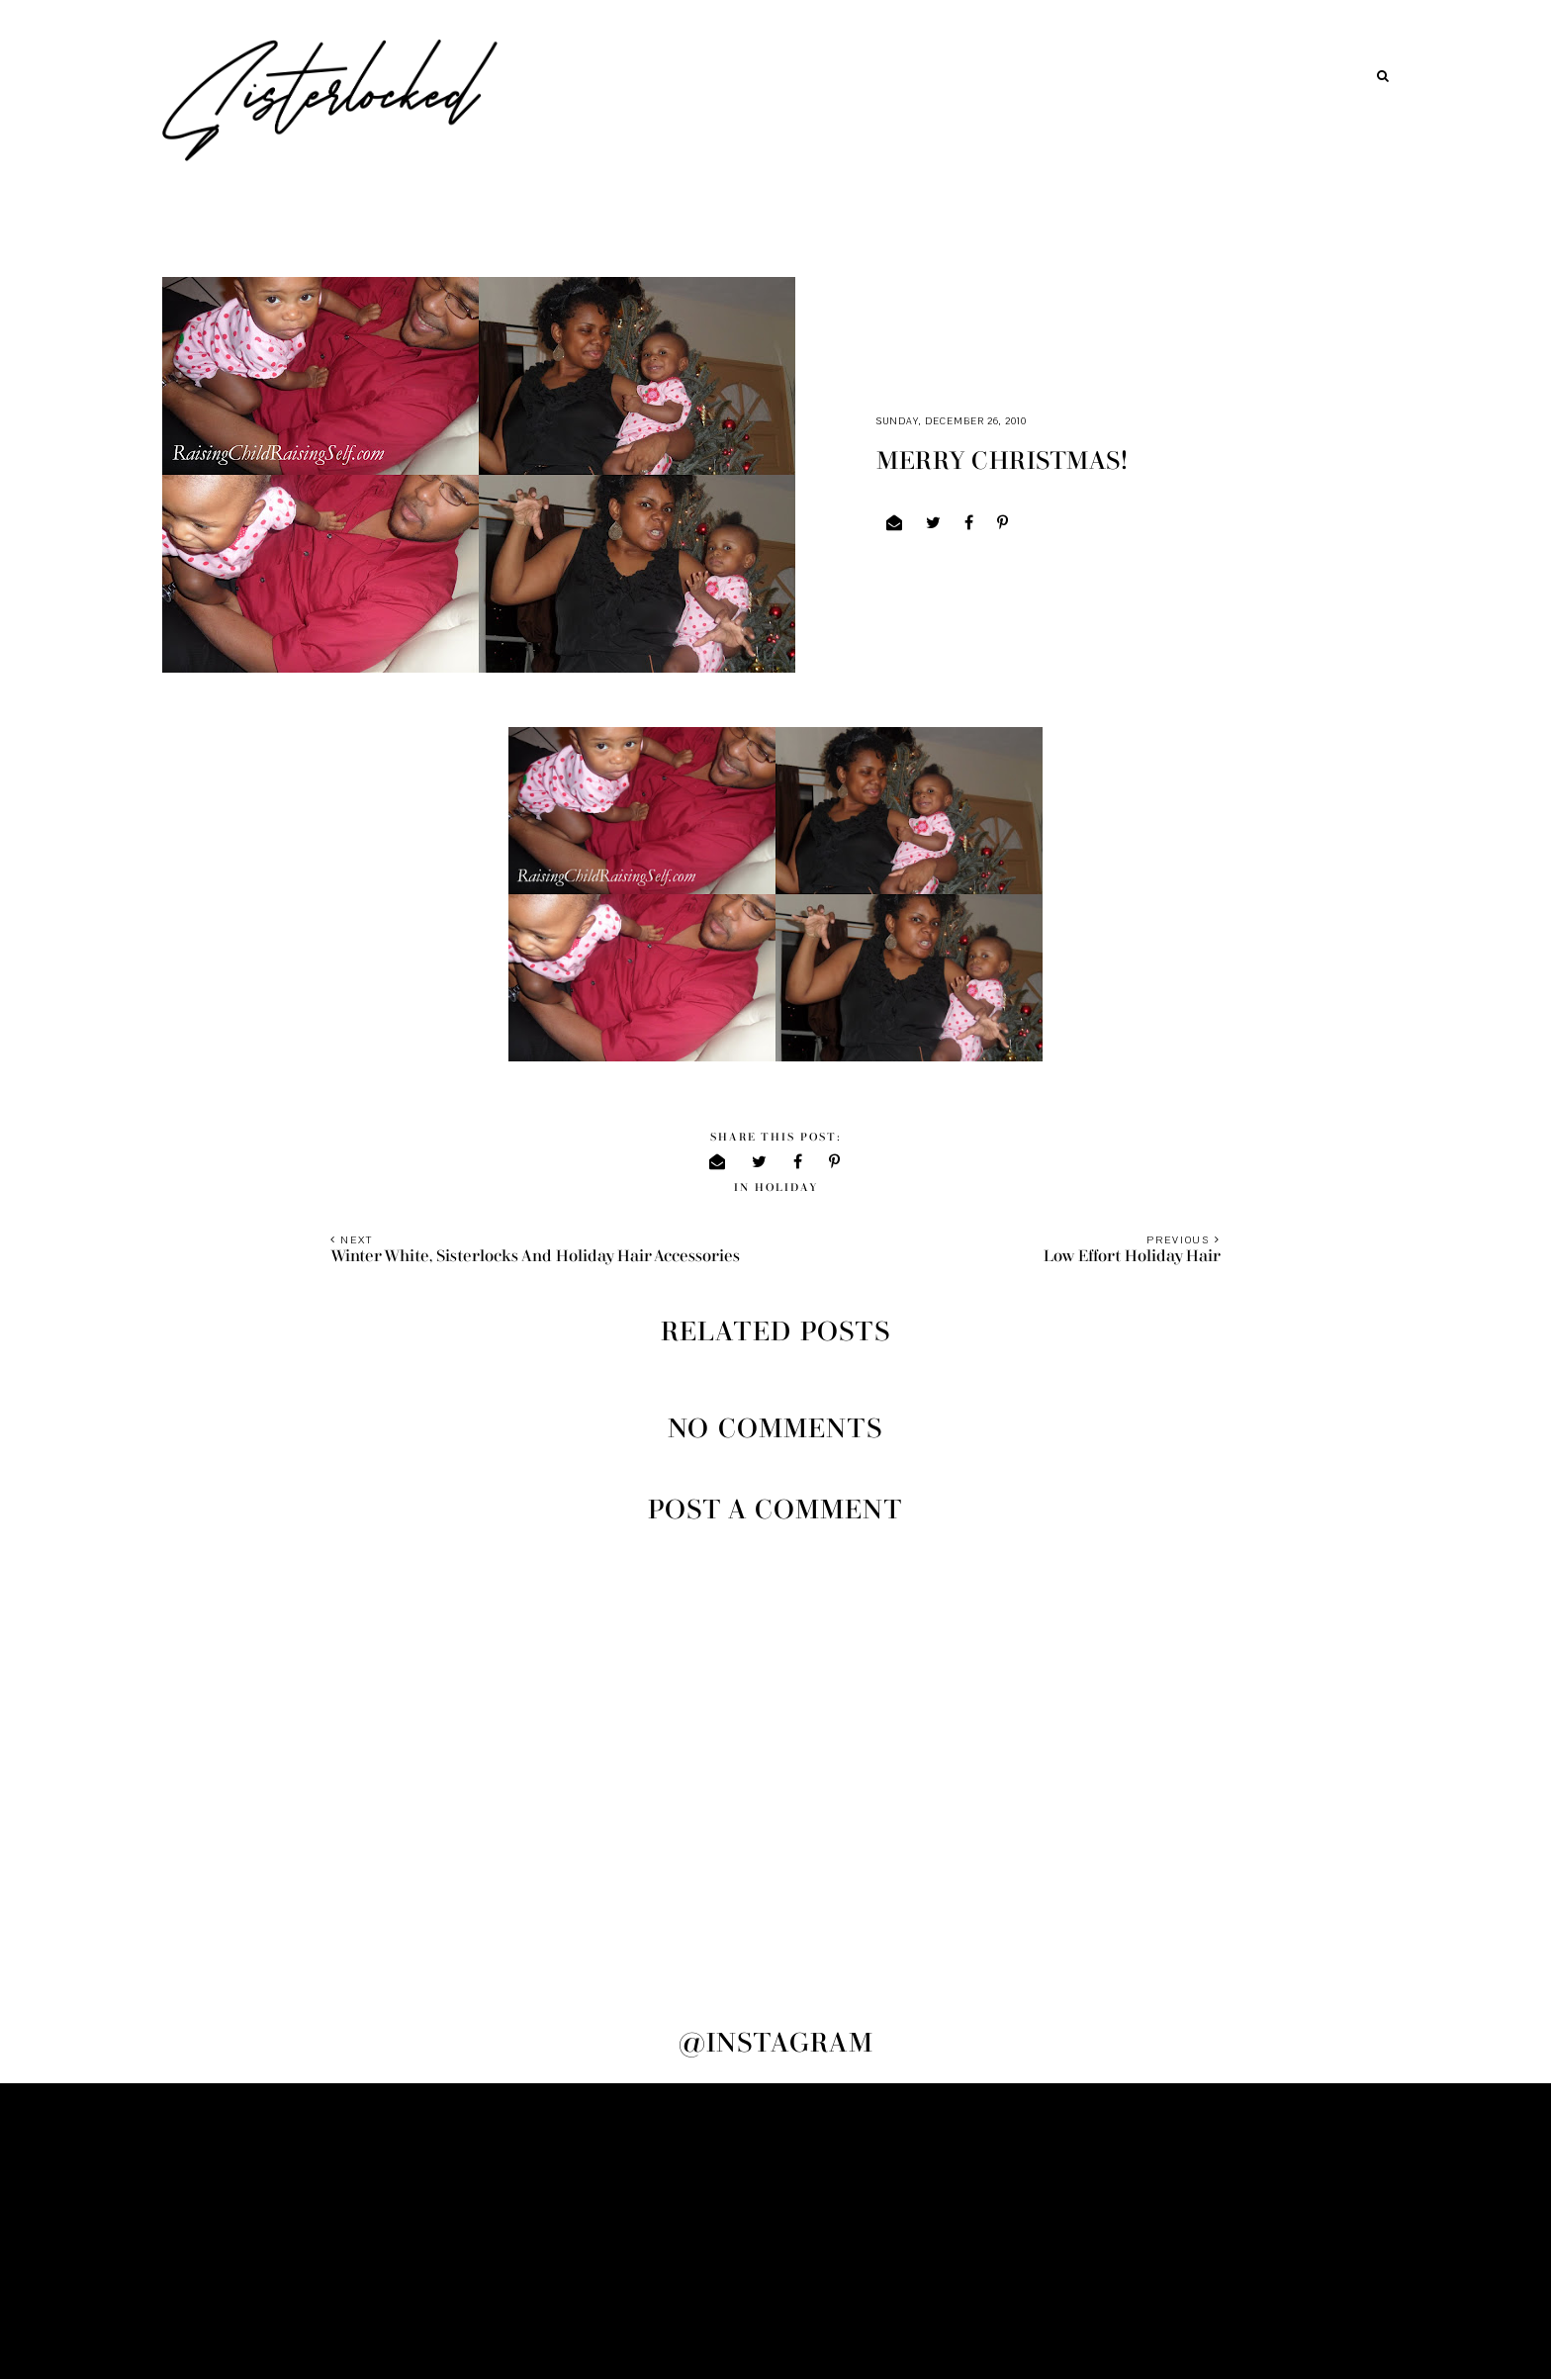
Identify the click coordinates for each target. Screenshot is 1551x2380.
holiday (786, 1187)
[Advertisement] (775, 2231)
